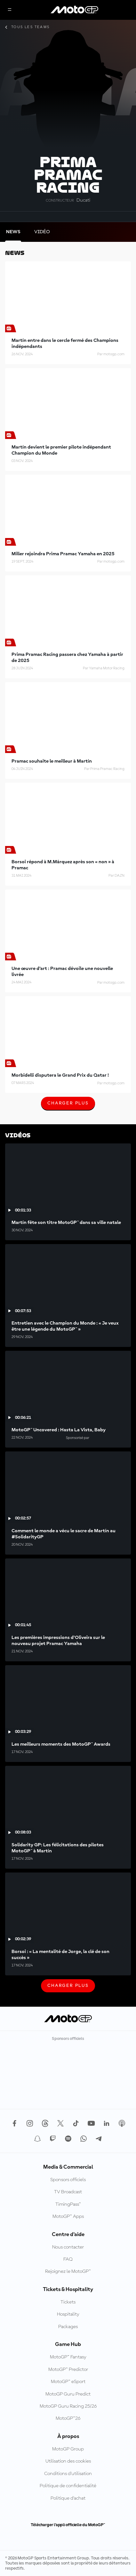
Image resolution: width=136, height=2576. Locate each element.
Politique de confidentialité (68, 2485)
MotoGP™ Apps (68, 2216)
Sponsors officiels (68, 2179)
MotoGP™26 (68, 2418)
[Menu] (9, 10)
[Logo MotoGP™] (74, 10)
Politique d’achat (68, 2498)
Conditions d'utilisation (68, 2473)
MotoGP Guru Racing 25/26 (68, 2406)
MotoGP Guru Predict (68, 2394)
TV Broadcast (68, 2192)
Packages (68, 2326)
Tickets (68, 2302)
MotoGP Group (68, 2449)
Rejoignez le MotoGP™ (68, 2271)
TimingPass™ (68, 2204)
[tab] (13, 232)
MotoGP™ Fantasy (68, 2357)
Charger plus (68, 1105)
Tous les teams (27, 27)
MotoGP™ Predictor (68, 2369)
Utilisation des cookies (68, 2461)
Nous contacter (68, 2247)
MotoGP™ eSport (68, 2381)
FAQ (68, 2259)
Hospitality (68, 2314)
